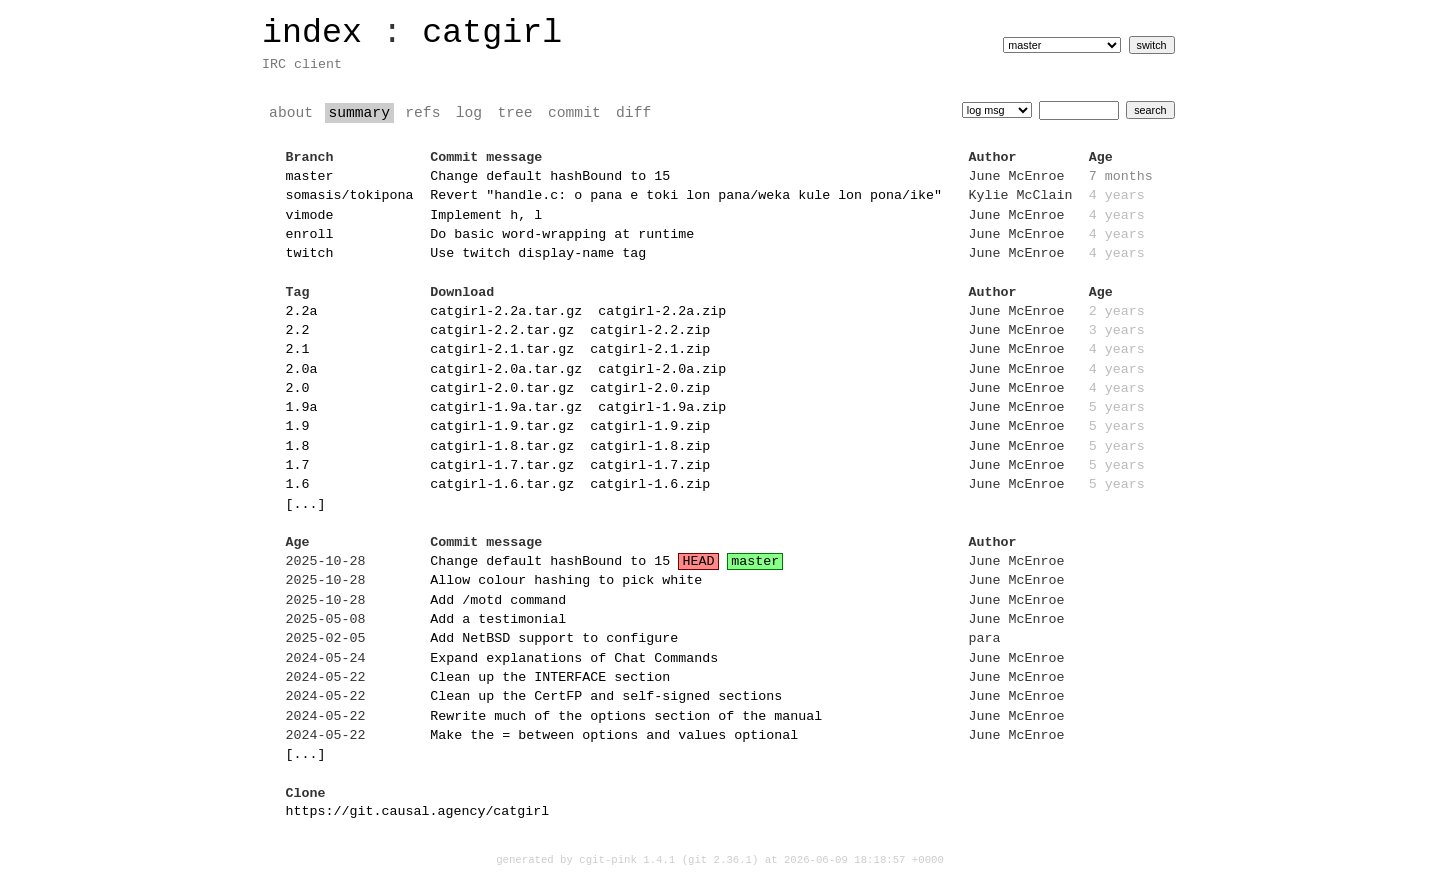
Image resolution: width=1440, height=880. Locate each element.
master (310, 177)
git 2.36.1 (720, 860)
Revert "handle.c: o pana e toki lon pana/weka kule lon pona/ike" (686, 196)
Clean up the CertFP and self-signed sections (606, 697)
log (469, 113)
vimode (310, 216)
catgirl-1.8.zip (650, 447)
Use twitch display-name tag (538, 254)
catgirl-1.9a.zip (662, 408)
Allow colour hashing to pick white (566, 581)
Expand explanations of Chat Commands (574, 659)
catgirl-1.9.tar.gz (502, 427)
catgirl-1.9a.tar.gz (506, 408)
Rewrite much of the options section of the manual (626, 717)
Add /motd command (498, 601)
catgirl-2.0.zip (650, 389)
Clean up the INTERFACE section (550, 678)
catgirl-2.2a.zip (662, 312)
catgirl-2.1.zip (650, 350)
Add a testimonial (498, 620)
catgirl (492, 33)
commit (574, 113)
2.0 (298, 389)
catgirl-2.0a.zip (662, 370)
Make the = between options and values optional (614, 736)
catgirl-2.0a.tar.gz (506, 370)
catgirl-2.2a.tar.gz (506, 312)
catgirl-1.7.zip (650, 466)
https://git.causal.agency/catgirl (418, 812)
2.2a (302, 312)
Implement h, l (486, 216)
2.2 (298, 331)
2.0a (302, 370)
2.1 (298, 350)
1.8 (298, 447)
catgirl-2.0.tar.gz (502, 389)
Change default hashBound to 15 (550, 177)
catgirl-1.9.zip (650, 427)
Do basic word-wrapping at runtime (562, 235)
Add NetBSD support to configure (554, 639)
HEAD (699, 562)
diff (633, 113)
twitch (310, 254)
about (291, 113)
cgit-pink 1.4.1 (627, 860)
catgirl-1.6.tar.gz (502, 485)
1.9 (298, 427)
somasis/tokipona (350, 196)
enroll (310, 235)
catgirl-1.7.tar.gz (502, 466)
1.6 (298, 485)
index (312, 33)
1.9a (302, 408)
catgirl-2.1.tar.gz (502, 350)
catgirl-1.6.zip (650, 485)
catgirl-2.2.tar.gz (502, 331)
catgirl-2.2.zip (650, 331)
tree (515, 113)
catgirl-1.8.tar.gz (502, 447)
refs (422, 113)
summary (359, 113)
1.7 (298, 466)
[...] (306, 505)
